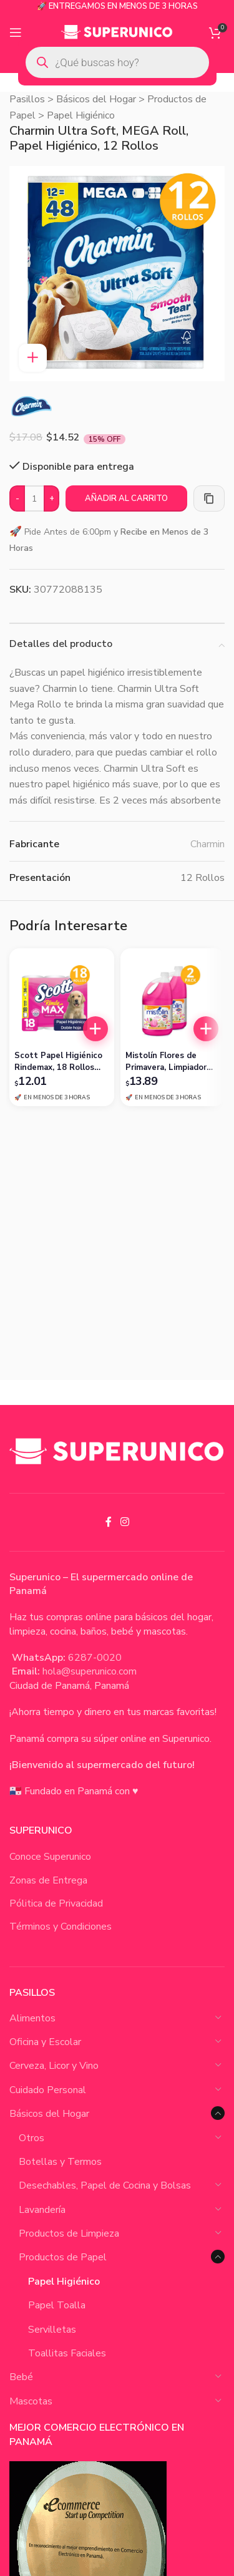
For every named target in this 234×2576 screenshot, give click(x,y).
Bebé (21, 2377)
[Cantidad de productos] (34, 499)
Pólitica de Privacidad (56, 1903)
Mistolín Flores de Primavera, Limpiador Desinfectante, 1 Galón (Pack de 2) (171, 1061)
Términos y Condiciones (60, 1926)
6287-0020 (95, 1658)
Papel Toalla (56, 2305)
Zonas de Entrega (48, 1880)
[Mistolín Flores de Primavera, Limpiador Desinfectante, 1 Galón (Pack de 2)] (173, 1001)
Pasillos (27, 99)
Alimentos (32, 2018)
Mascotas (30, 2401)
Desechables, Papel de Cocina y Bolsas (105, 2185)
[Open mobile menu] (15, 32)
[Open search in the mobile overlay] (117, 62)
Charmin (207, 844)
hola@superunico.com (89, 1671)
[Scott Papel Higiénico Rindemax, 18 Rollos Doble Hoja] (62, 1001)
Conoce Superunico (50, 1857)
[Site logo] (117, 32)
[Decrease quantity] (17, 499)
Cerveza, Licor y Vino (54, 2066)
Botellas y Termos (60, 2162)
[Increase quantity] (51, 499)
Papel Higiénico (81, 115)
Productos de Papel (63, 2257)
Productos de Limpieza (69, 2233)
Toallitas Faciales (67, 2353)
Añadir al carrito (126, 498)
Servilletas (52, 2329)
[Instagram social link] (124, 1522)
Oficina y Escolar (45, 2042)
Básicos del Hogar (96, 99)
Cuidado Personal (47, 2090)
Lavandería (42, 2210)
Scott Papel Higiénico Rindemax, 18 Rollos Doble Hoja (58, 1061)
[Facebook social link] (108, 1522)
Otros (31, 2138)
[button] (95, 1028)
